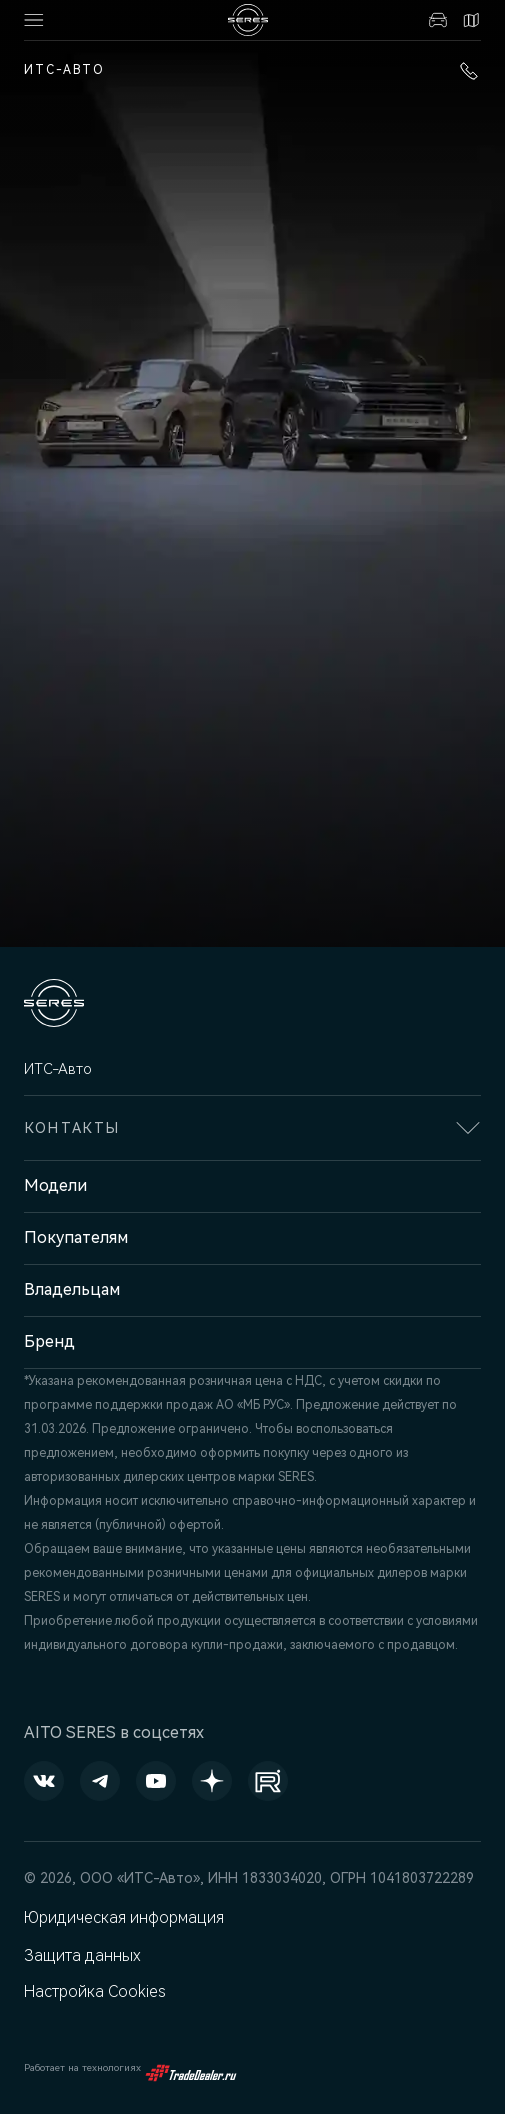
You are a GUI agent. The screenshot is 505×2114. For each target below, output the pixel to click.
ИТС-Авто (64, 70)
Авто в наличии (438, 20)
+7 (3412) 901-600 (469, 71)
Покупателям (76, 1237)
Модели (55, 1185)
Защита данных (82, 1955)
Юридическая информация (124, 1917)
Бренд (49, 1341)
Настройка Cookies (95, 1991)
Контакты (471, 20)
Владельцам (72, 1289)
